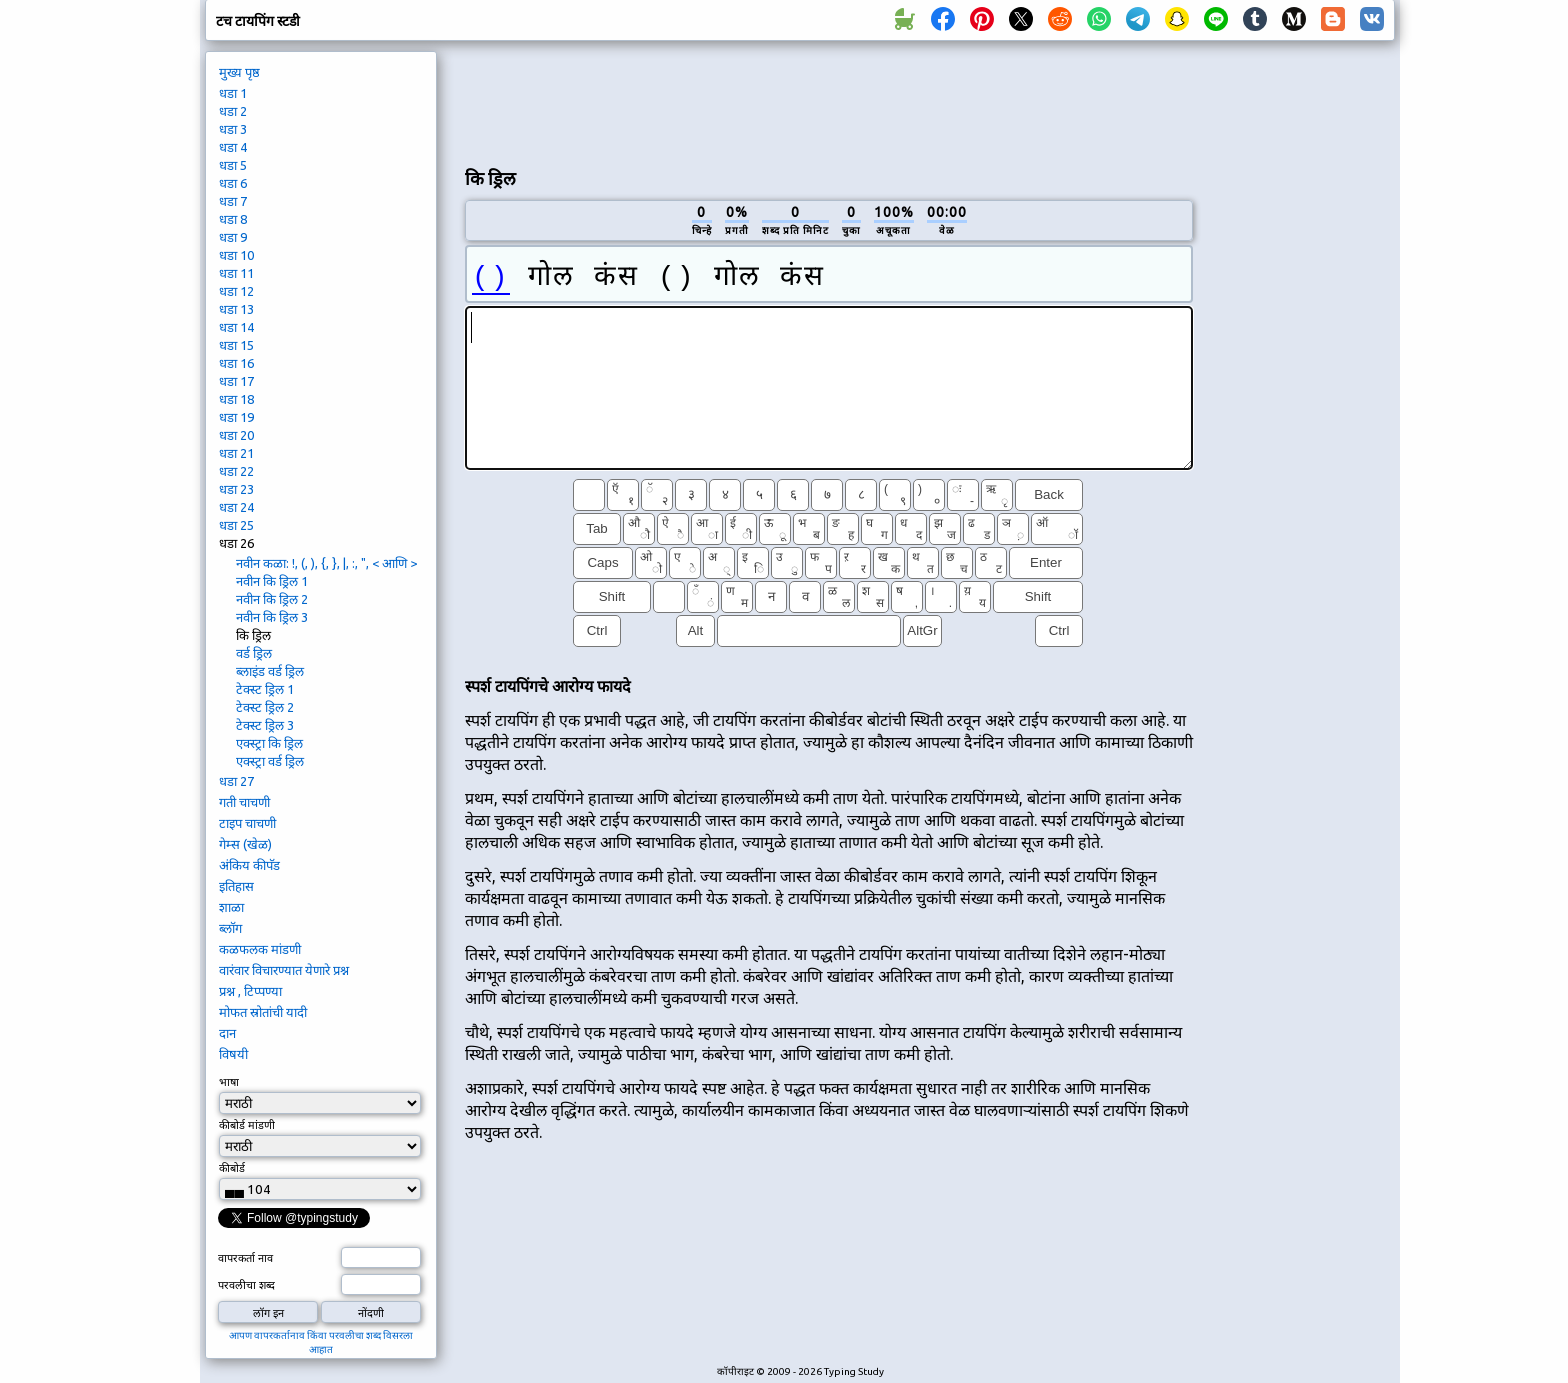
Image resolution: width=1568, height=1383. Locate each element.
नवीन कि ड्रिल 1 (272, 581)
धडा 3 (233, 129)
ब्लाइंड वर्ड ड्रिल (270, 671)
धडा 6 (233, 183)
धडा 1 (233, 93)
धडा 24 (236, 507)
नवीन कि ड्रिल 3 (272, 617)
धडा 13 (236, 309)
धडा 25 (236, 525)
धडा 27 (236, 781)
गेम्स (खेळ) (245, 844)
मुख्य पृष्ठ (239, 72)
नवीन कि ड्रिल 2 (272, 599)
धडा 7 (233, 201)
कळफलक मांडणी (260, 949)
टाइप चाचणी (247, 823)
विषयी (233, 1054)
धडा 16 (236, 363)
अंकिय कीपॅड (249, 865)
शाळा (231, 907)
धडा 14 (236, 327)
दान (227, 1033)
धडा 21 (236, 453)
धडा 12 (236, 291)
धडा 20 (236, 435)
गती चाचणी (244, 802)
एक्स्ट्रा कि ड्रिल (269, 743)
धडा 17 (236, 381)
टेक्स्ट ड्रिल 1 (265, 689)
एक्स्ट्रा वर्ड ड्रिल (270, 761)
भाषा (229, 1082)
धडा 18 (236, 399)
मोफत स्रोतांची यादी (263, 1012)
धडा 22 (236, 471)
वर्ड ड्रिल (254, 653)
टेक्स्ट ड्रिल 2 (265, 707)
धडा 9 (233, 237)
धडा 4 (233, 147)
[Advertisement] (829, 101)
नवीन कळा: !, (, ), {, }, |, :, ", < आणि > (326, 563)
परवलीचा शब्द (246, 1285)
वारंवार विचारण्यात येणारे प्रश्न (284, 970)
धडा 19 (236, 417)
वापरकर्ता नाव (245, 1258)
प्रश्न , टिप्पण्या (250, 991)
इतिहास (236, 886)
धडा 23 (236, 489)
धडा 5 (233, 165)
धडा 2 (233, 111)
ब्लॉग (230, 928)
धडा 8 (233, 219)
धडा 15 (236, 345)
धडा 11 (236, 273)
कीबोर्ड (232, 1168)
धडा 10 (236, 255)
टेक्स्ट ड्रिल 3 (265, 725)
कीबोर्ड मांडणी (247, 1125)
